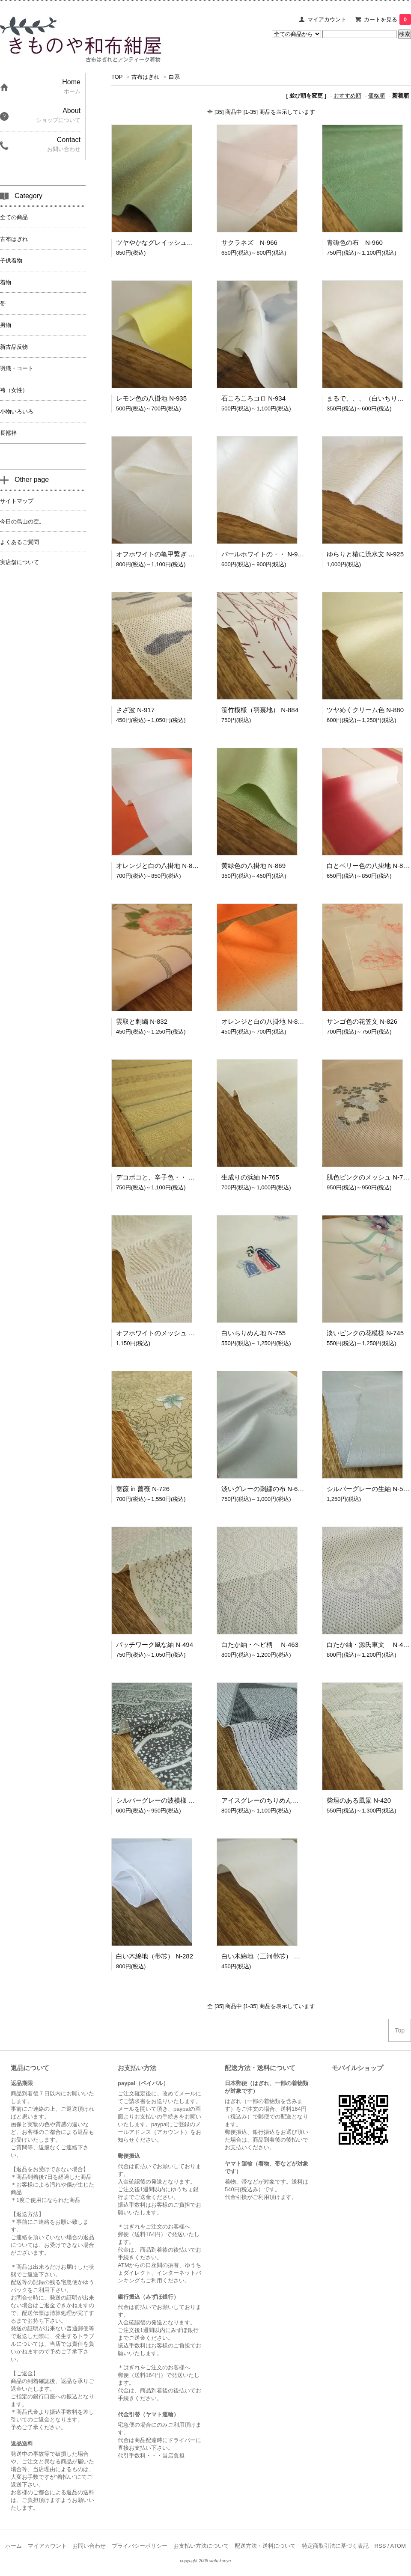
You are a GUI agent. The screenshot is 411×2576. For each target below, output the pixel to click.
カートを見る (387, 19)
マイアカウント (326, 19)
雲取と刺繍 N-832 (141, 1021)
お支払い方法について (201, 2546)
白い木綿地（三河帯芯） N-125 (266, 1956)
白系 (174, 77)
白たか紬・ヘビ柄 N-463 (259, 1644)
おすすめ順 (347, 95)
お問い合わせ (89, 2546)
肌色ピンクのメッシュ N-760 (368, 1177)
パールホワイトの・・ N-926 (263, 554)
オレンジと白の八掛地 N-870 (158, 865)
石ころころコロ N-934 (253, 398)
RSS (380, 2546)
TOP (116, 77)
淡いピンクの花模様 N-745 (365, 1333)
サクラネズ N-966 (249, 242)
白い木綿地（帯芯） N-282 (154, 1956)
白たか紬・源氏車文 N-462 (368, 1644)
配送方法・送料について (265, 2546)
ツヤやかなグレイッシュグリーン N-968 (176, 242)
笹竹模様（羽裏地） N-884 (259, 709)
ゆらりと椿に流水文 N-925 (365, 554)
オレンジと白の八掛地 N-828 (263, 1021)
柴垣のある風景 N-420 (359, 1800)
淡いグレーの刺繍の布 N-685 (263, 1488)
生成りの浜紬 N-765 (250, 1177)
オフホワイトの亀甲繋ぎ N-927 (161, 554)
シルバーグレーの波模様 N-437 (161, 1800)
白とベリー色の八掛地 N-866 (368, 865)
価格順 (376, 95)
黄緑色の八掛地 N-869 (253, 865)
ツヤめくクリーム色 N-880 (365, 709)
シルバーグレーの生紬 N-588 (368, 1488)
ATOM (397, 2546)
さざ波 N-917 (135, 709)
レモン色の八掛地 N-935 (151, 398)
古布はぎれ (145, 77)
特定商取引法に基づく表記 (335, 2546)
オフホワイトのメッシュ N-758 (161, 1333)
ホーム (13, 2546)
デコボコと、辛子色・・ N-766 (161, 1177)
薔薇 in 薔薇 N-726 (143, 1488)
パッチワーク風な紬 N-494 (154, 1644)
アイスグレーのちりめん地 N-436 (269, 1800)
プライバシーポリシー (139, 2546)
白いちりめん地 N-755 (253, 1333)
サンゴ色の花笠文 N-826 (362, 1021)
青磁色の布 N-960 (355, 242)
